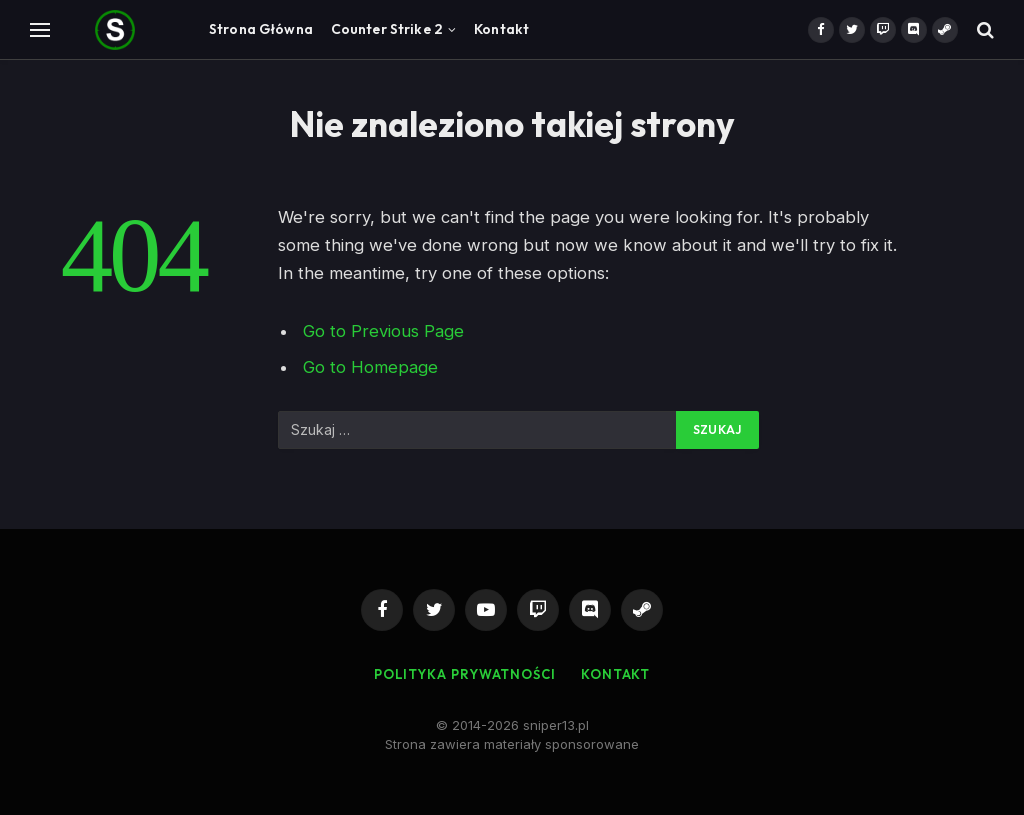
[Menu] (40, 29)
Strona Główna (261, 29)
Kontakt (501, 29)
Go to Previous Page (383, 331)
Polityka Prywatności (465, 674)
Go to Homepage (370, 367)
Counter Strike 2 (387, 29)
